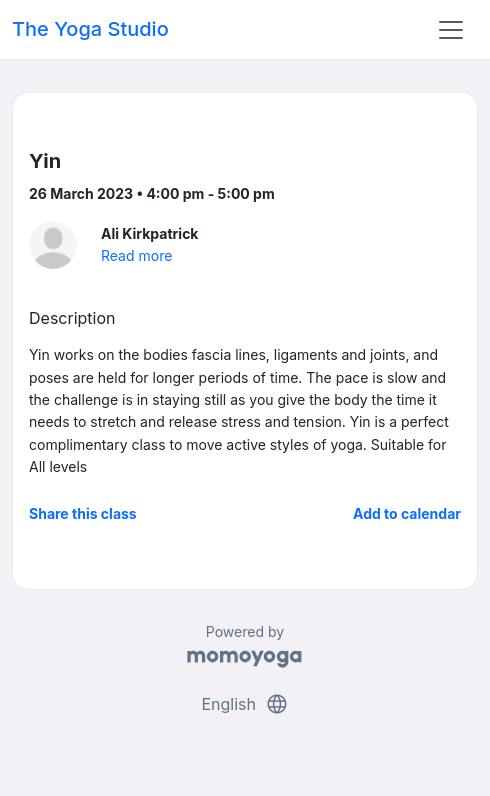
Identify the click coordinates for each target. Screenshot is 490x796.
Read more (136, 255)
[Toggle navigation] (451, 30)
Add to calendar (407, 513)
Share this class (83, 513)
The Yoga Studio (90, 29)
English (244, 704)
